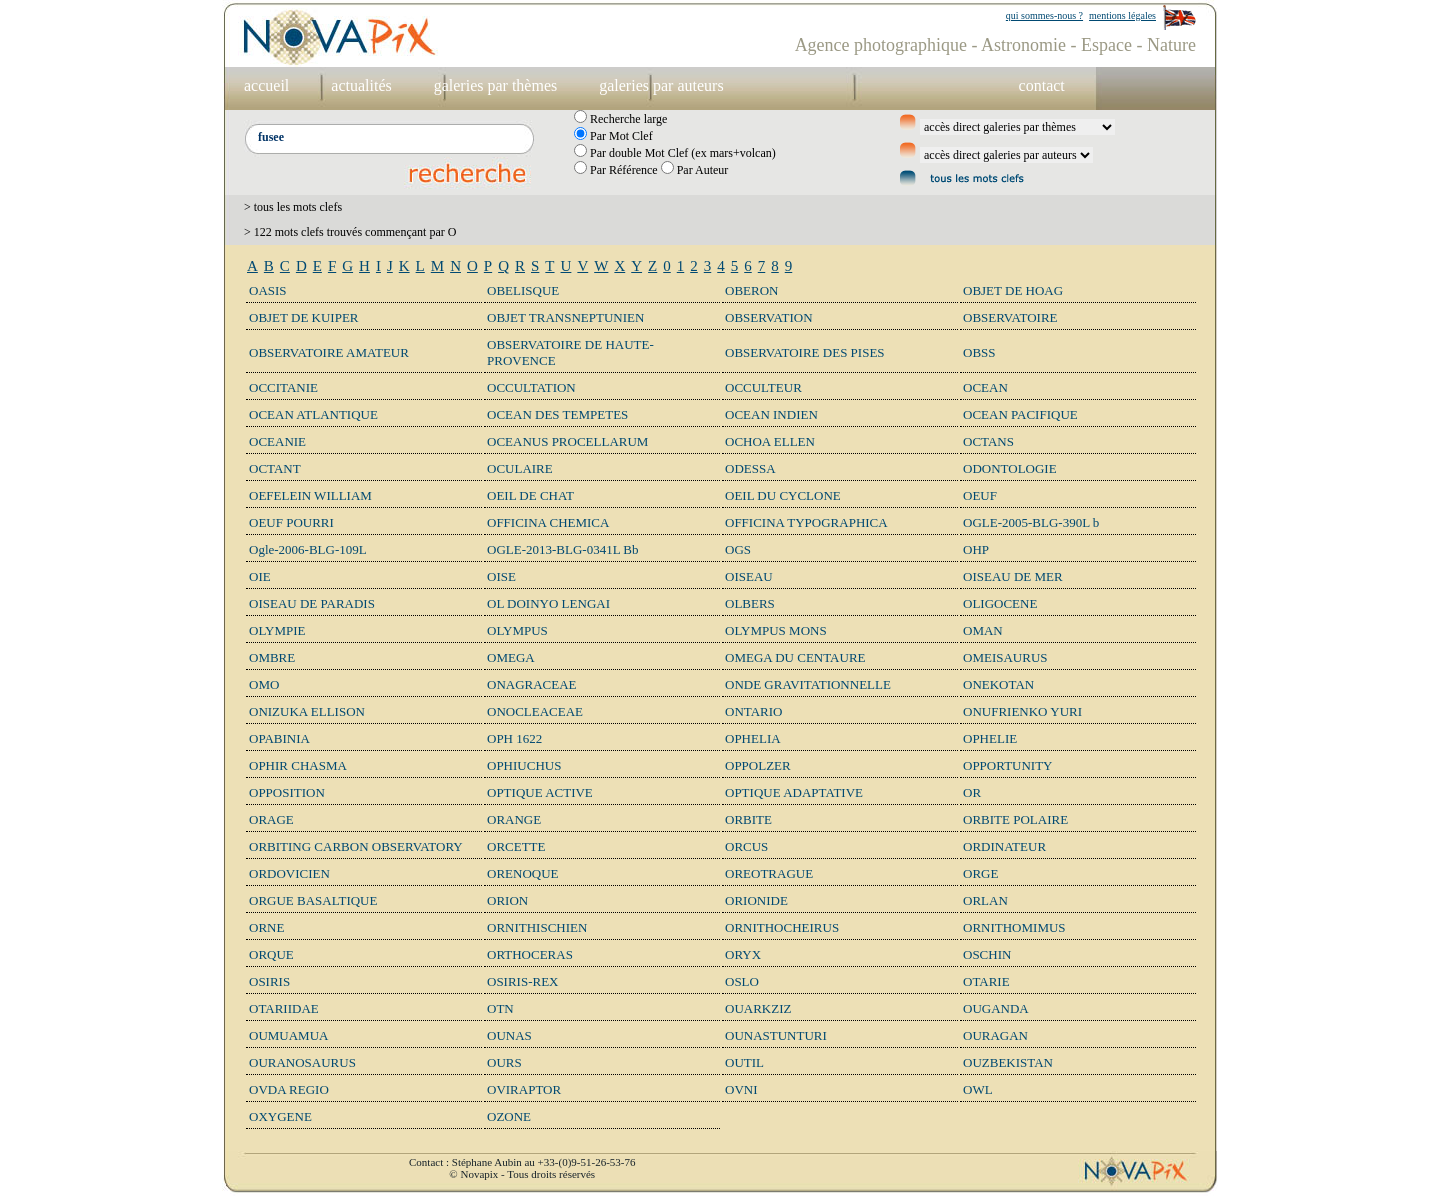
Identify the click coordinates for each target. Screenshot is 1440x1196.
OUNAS (509, 1035)
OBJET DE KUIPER (304, 317)
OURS (504, 1062)
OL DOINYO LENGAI (548, 603)
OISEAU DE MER (1013, 576)
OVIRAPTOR (524, 1089)
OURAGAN (995, 1035)
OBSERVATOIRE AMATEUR (329, 352)
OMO (264, 684)
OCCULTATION (531, 387)
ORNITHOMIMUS (1014, 927)
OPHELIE (990, 738)
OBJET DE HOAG (1013, 290)
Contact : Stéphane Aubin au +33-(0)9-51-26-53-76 (522, 1162)
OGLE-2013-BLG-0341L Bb (563, 549)
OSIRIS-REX (523, 981)
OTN (500, 1008)
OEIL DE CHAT (530, 495)
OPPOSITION (287, 792)
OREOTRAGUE (769, 873)
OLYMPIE (277, 630)
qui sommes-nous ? (1044, 15)
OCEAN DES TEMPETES (557, 414)
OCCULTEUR (763, 387)
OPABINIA (279, 738)
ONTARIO (753, 711)
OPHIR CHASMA (298, 765)
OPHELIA (753, 738)
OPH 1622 (514, 738)
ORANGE (514, 819)
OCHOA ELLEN (770, 441)
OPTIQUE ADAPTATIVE (794, 792)
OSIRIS (269, 981)
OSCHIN (987, 954)
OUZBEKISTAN (1008, 1062)
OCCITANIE (283, 387)
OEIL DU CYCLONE (783, 495)
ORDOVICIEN (289, 873)
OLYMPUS (517, 630)
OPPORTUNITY (1008, 765)
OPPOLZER (758, 765)
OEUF (980, 495)
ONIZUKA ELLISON (307, 711)
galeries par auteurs (661, 85)
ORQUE (271, 954)
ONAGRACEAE (532, 684)
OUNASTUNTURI (776, 1035)
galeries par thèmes (496, 85)
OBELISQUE (523, 290)
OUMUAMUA (288, 1035)
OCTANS (988, 441)
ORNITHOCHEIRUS (782, 927)
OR (972, 792)
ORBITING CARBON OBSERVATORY (356, 846)
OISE (501, 576)
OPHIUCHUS (524, 765)
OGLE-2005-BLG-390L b (1031, 522)
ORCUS (746, 846)
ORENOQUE (523, 873)
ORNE (266, 927)
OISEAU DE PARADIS (312, 603)
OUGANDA (996, 1008)
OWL (978, 1089)
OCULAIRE (520, 468)
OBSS (979, 352)
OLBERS (750, 603)
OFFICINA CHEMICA (548, 522)
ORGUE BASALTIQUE (313, 900)
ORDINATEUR (1004, 846)
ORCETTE (516, 846)
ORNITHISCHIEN (537, 927)
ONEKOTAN (998, 684)
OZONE (509, 1116)
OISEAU (749, 576)
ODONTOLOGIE (1010, 468)
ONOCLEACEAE (535, 711)
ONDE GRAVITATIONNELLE (808, 684)
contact (1042, 85)
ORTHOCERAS (530, 954)
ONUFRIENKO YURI (1022, 711)
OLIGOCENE (1000, 603)
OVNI (741, 1089)
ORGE (980, 873)
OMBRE (272, 657)
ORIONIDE (756, 900)
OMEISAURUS (1005, 657)
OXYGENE (280, 1116)
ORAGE (271, 819)
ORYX (743, 954)
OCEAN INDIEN (771, 414)
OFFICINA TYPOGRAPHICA (806, 522)
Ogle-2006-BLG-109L (308, 549)
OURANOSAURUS (302, 1062)
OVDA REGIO (289, 1089)
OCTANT (275, 468)
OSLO (742, 981)
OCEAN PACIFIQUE (1020, 414)
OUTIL (744, 1062)
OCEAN (985, 387)
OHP (976, 549)
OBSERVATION (769, 317)
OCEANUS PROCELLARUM (567, 441)
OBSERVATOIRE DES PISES (805, 352)
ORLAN (985, 900)
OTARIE (986, 981)
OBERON (751, 290)
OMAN (983, 630)
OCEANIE (277, 441)
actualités (361, 85)
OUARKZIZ (758, 1008)
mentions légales (1122, 15)
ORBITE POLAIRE (1015, 819)
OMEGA (511, 657)
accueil (266, 85)
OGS (738, 549)
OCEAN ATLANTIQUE (313, 414)
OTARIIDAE (284, 1008)
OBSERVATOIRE (1010, 317)
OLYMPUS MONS (776, 630)
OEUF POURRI (291, 522)
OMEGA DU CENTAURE (795, 657)
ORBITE (748, 819)
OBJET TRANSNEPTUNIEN (565, 317)
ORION (507, 900)
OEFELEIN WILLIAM (310, 495)
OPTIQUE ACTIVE (540, 792)
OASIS (268, 290)
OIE (260, 576)
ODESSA (750, 468)
